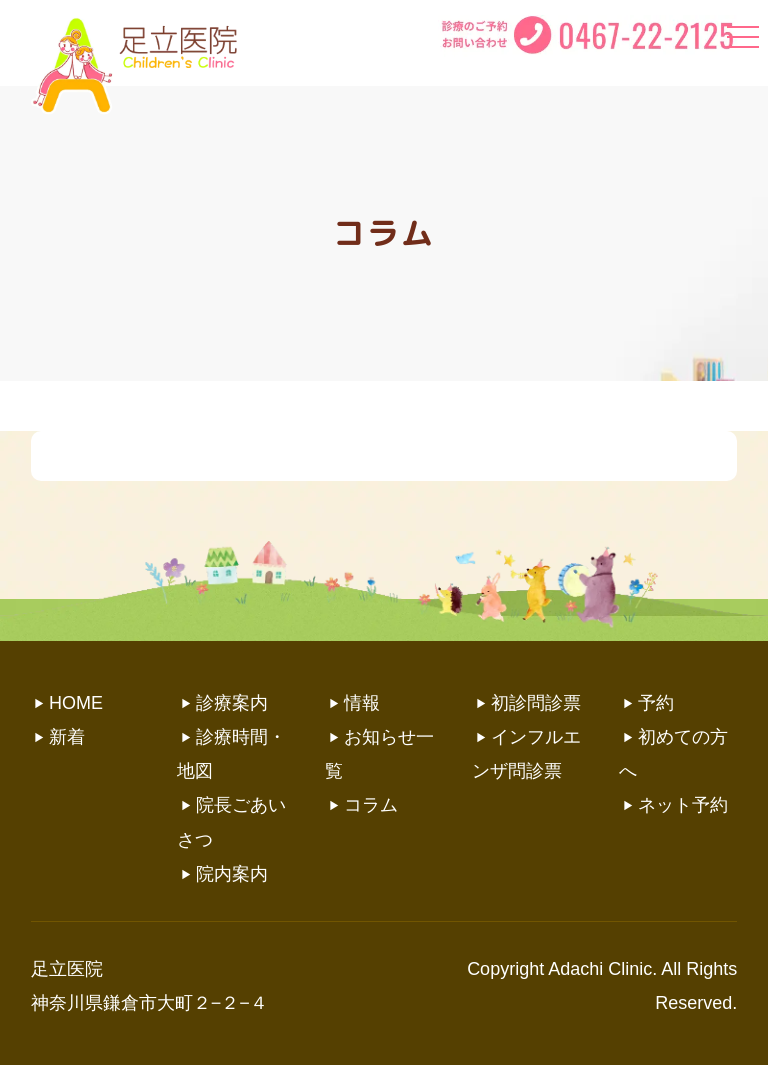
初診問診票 (536, 703)
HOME (76, 703)
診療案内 (232, 703)
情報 (362, 703)
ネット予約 (683, 805)
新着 (67, 737)
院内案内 (232, 874)
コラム (371, 805)
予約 (656, 703)
